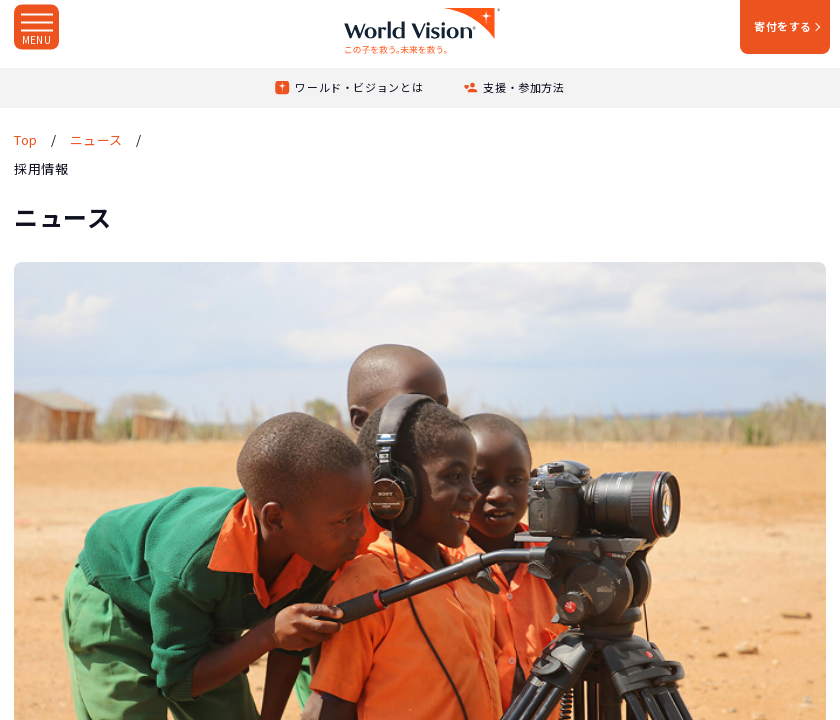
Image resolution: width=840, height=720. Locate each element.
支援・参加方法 (523, 87)
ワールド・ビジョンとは (359, 87)
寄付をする (783, 26)
